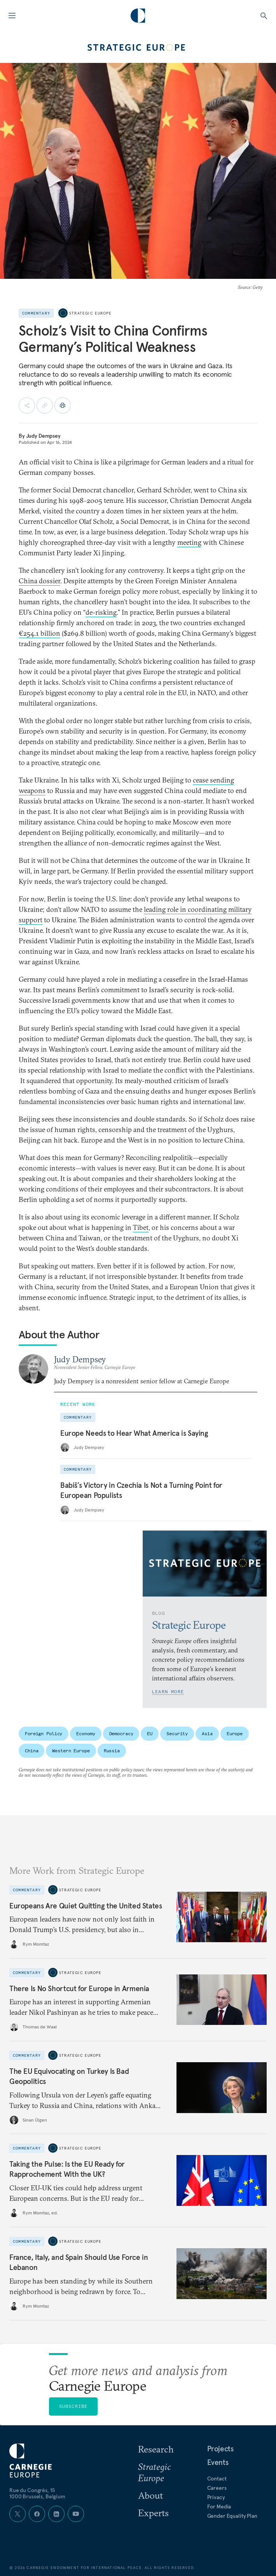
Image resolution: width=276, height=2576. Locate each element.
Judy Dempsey (43, 435)
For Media (219, 2506)
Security (177, 1733)
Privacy (216, 2497)
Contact (217, 2478)
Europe (235, 1733)
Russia (112, 1750)
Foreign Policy (43, 1733)
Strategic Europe (90, 313)
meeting (189, 542)
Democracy (121, 1733)
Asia (207, 1733)
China (31, 1750)
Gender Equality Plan (232, 2515)
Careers (217, 2487)
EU (149, 1733)
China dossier (39, 580)
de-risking (101, 612)
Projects (220, 2448)
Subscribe (73, 2406)
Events (218, 2462)
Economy (85, 1733)
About (150, 2495)
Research (156, 2449)
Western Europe (70, 1750)
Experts (153, 2513)
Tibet (140, 1227)
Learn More (168, 1691)
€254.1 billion (39, 633)
